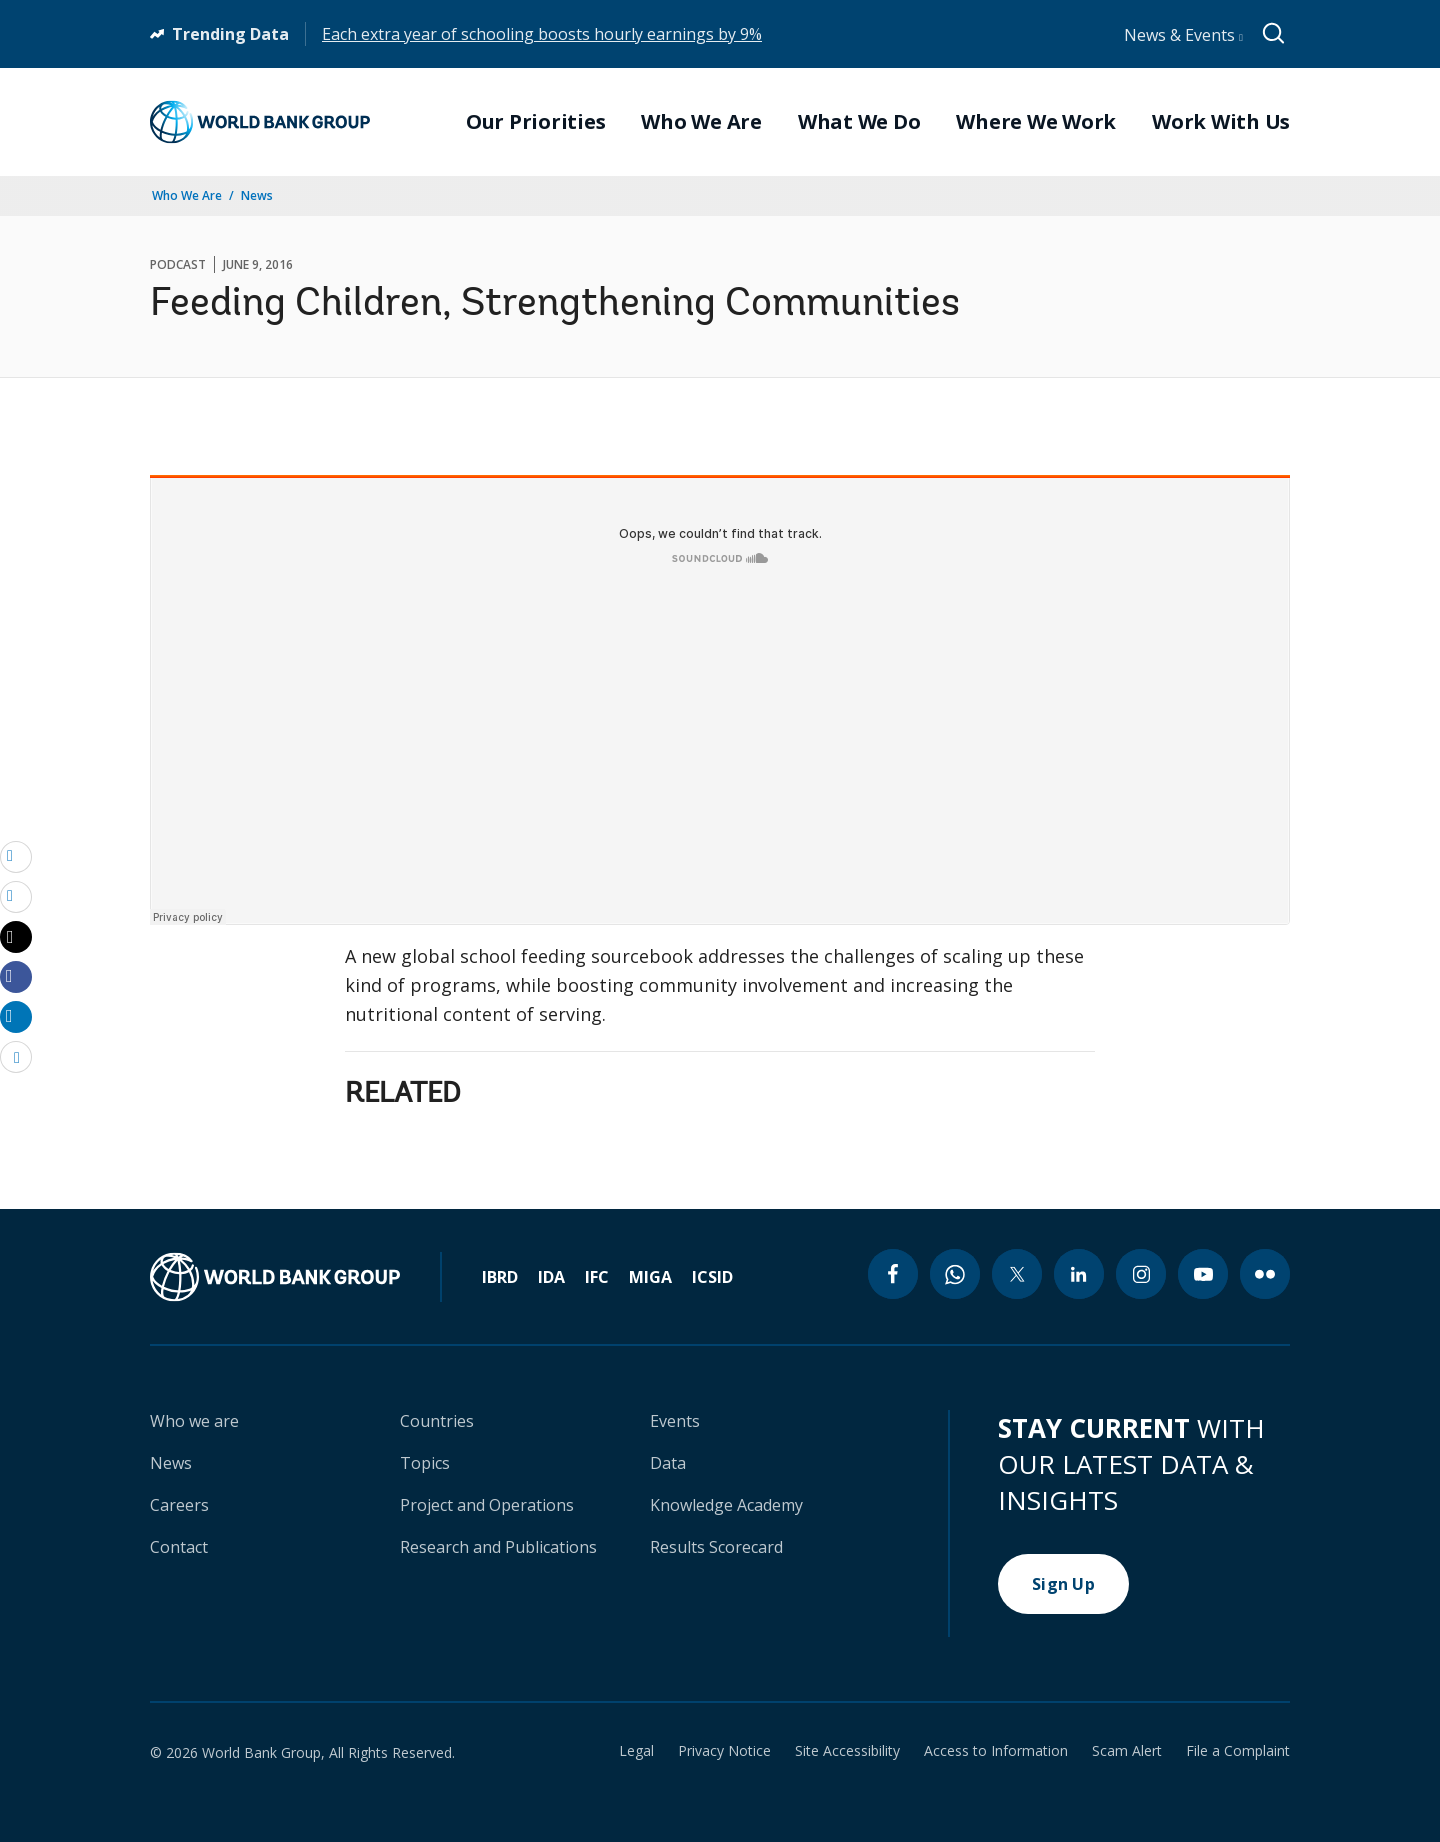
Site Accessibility (847, 1751)
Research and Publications (498, 1547)
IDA (551, 1277)
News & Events (1183, 35)
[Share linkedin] (16, 1016)
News (257, 195)
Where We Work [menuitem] (1036, 122)
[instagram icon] (1141, 1274)
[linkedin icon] (1079, 1274)
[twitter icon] (1017, 1274)
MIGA (650, 1277)
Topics (425, 1463)
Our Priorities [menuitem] (536, 122)
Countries (437, 1421)
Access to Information (996, 1751)
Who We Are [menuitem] (701, 122)
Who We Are (187, 195)
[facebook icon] (893, 1274)
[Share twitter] (16, 937)
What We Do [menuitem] (859, 122)
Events (675, 1421)
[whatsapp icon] (955, 1274)
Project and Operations (487, 1505)
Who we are (194, 1421)
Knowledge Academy (726, 1505)
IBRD (500, 1277)
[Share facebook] (16, 976)
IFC (597, 1277)
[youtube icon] (1203, 1274)
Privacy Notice (724, 1751)
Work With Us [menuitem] (1221, 122)
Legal (636, 1751)
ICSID (712, 1277)
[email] (16, 856)
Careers (179, 1505)
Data (668, 1463)
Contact (179, 1547)
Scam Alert (1127, 1751)
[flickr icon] (1265, 1274)
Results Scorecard (716, 1547)
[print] (16, 896)
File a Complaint (1238, 1751)
